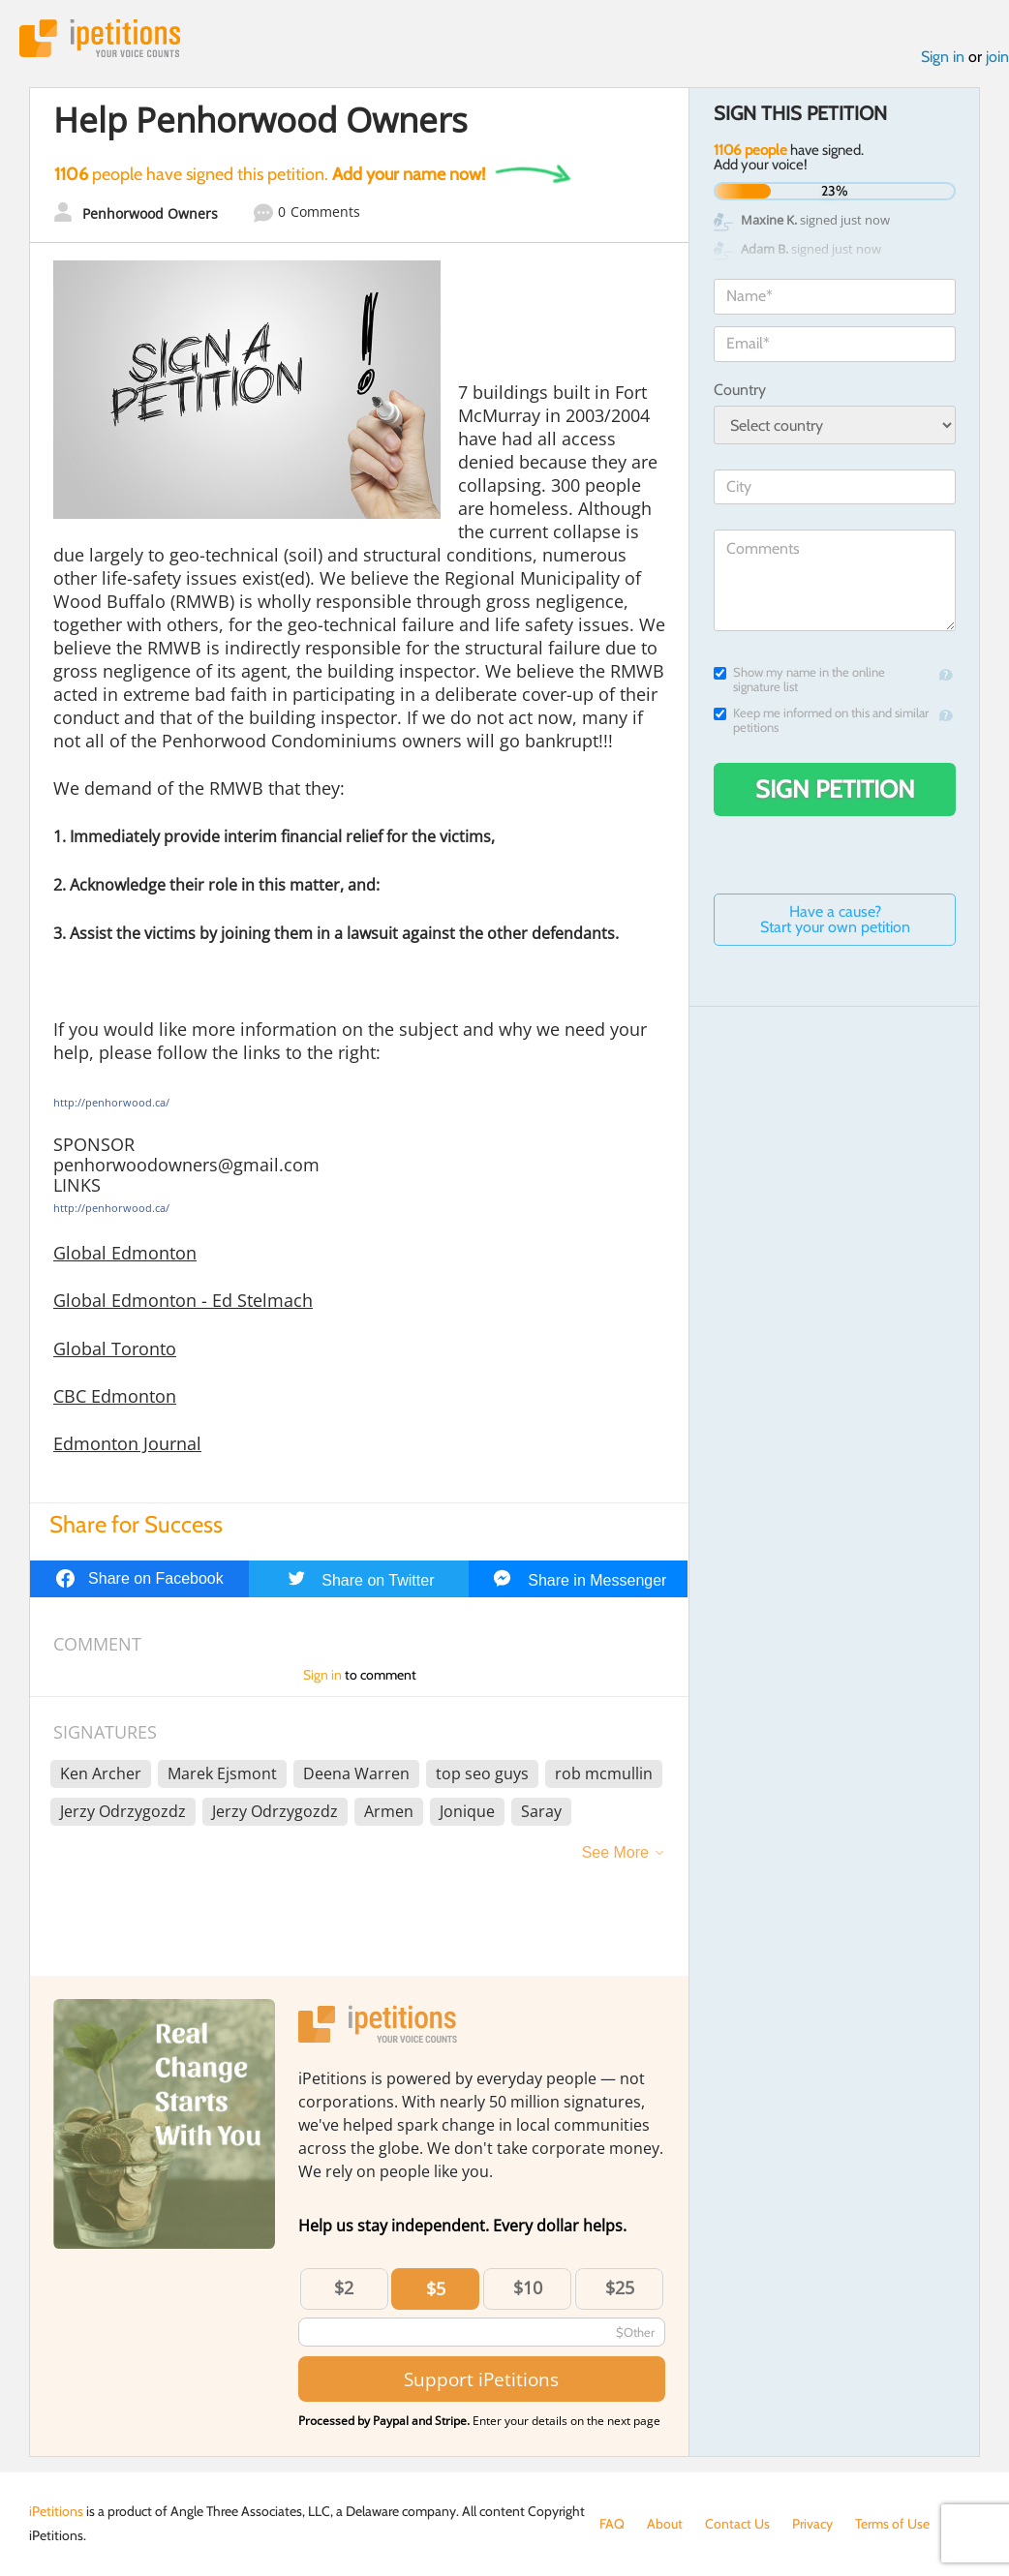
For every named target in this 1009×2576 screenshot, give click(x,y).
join (997, 56)
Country (740, 389)
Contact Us (737, 2523)
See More (615, 1852)
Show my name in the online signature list (799, 679)
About (665, 2523)
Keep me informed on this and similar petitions (821, 720)
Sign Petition (835, 788)
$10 (527, 2287)
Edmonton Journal (127, 1443)
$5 (435, 2288)
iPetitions (99, 38)
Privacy (812, 2523)
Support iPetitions (481, 2379)
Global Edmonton (125, 1252)
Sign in (942, 56)
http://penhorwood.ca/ (111, 1102)
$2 (343, 2287)
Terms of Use (892, 2523)
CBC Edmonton (114, 1396)
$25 (619, 2287)
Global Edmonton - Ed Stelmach (183, 1300)
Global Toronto (114, 1348)
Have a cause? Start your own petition (835, 919)
